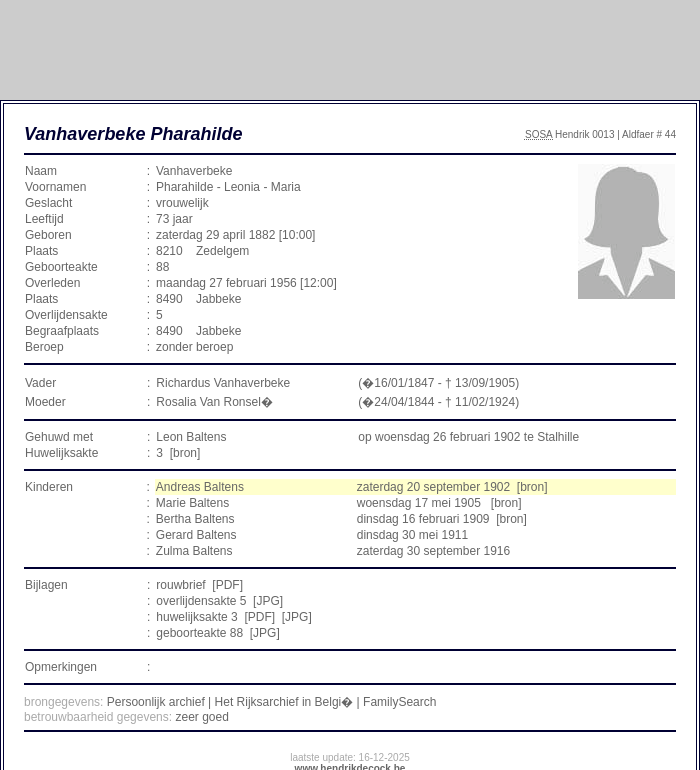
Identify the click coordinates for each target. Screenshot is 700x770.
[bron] (185, 453)
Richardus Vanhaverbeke (223, 383)
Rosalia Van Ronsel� (214, 402)
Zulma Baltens (194, 551)
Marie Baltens (192, 503)
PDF (228, 585)
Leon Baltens (191, 437)
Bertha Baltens (195, 519)
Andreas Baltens (200, 487)
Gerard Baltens (196, 535)
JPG (267, 601)
